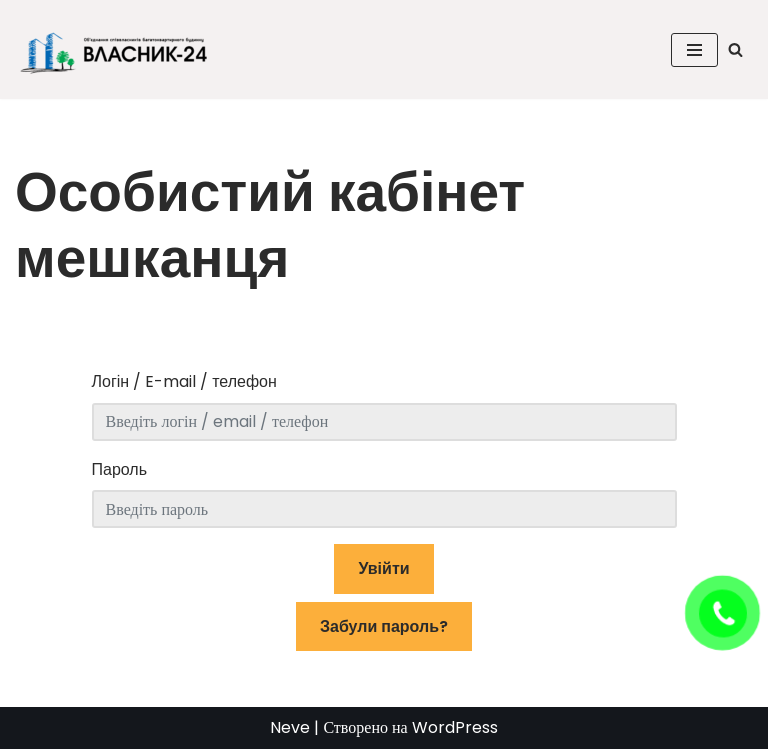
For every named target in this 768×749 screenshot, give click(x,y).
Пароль (120, 469)
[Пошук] (735, 49)
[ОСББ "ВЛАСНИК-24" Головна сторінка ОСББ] (120, 49)
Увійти (383, 568)
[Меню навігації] (694, 50)
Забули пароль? (384, 626)
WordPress (455, 727)
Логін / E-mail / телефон (184, 381)
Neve (290, 727)
